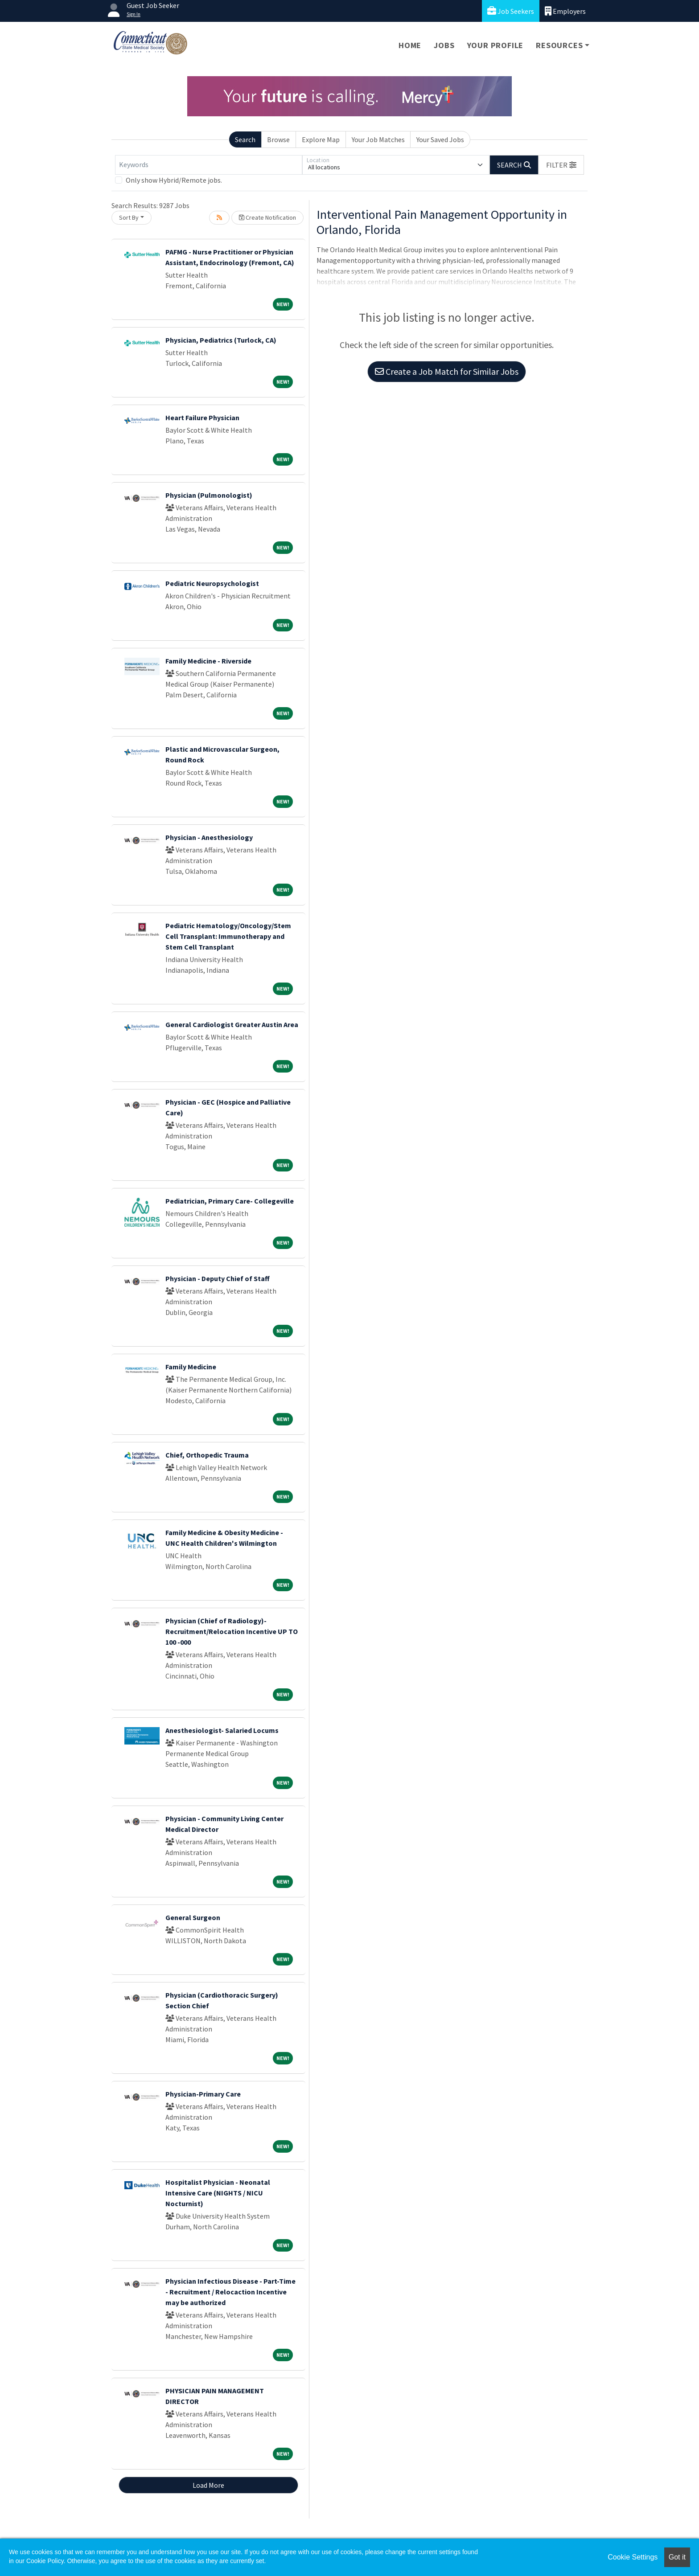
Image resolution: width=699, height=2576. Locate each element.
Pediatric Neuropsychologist (212, 583)
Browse (278, 139)
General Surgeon (192, 1917)
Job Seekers (510, 10)
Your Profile (495, 45)
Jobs (444, 45)
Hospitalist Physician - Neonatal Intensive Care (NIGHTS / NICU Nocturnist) (217, 2193)
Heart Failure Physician (202, 417)
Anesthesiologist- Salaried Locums (222, 1730)
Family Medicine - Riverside (208, 660)
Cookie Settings (633, 2557)
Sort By (129, 217)
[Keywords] (208, 165)
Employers (565, 10)
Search (245, 139)
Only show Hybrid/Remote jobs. (174, 180)
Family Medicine (190, 1366)
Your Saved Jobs (440, 139)
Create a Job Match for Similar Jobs (446, 371)
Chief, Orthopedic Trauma (207, 1454)
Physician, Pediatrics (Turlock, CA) (220, 340)
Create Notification (267, 217)
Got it (677, 2557)
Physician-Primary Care (203, 2093)
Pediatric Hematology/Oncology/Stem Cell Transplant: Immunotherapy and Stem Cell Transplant (228, 936)
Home (410, 45)
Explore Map (321, 139)
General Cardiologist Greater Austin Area (231, 1024)
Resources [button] (559, 45)
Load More (208, 2485)
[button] (561, 165)
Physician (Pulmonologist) (208, 495)
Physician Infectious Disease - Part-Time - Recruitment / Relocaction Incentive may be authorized (230, 2292)
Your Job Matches (378, 139)
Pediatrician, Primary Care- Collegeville (229, 1200)
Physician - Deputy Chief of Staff (217, 1278)
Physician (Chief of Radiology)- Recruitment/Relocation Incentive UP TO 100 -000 (231, 1631)
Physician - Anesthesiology (209, 837)
